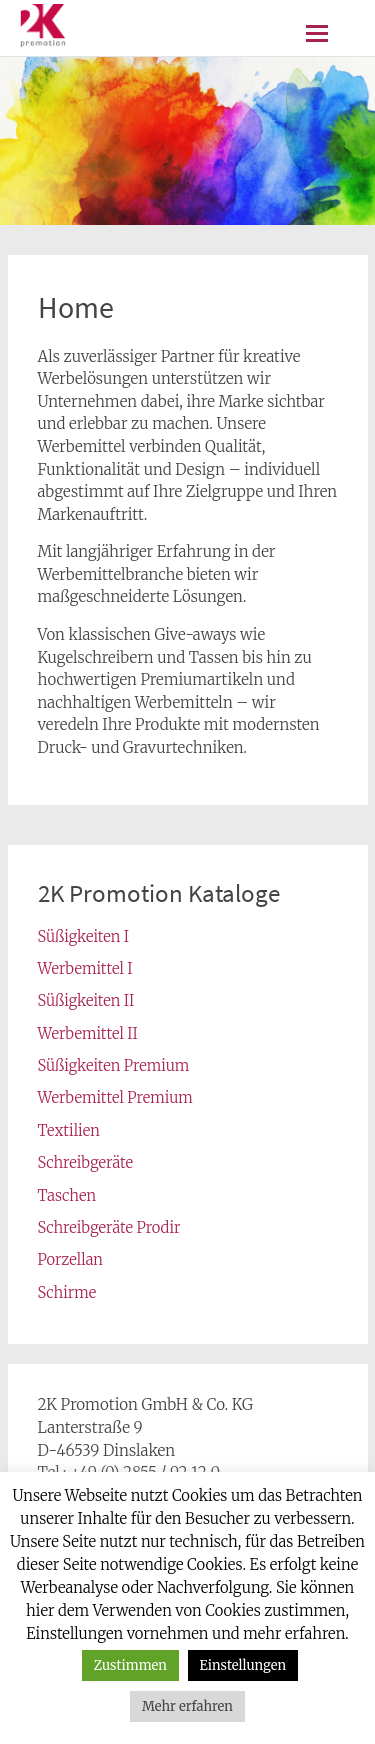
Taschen (67, 1195)
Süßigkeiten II (86, 1000)
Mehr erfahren (187, 1706)
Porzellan (70, 1259)
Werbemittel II (88, 1033)
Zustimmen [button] (130, 1665)
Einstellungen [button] (243, 1665)
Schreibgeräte (85, 1162)
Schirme (67, 1292)
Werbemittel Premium (115, 1097)
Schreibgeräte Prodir (109, 1227)
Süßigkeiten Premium (114, 1065)
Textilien (69, 1130)
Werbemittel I (85, 968)
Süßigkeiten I (84, 936)
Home (76, 307)
